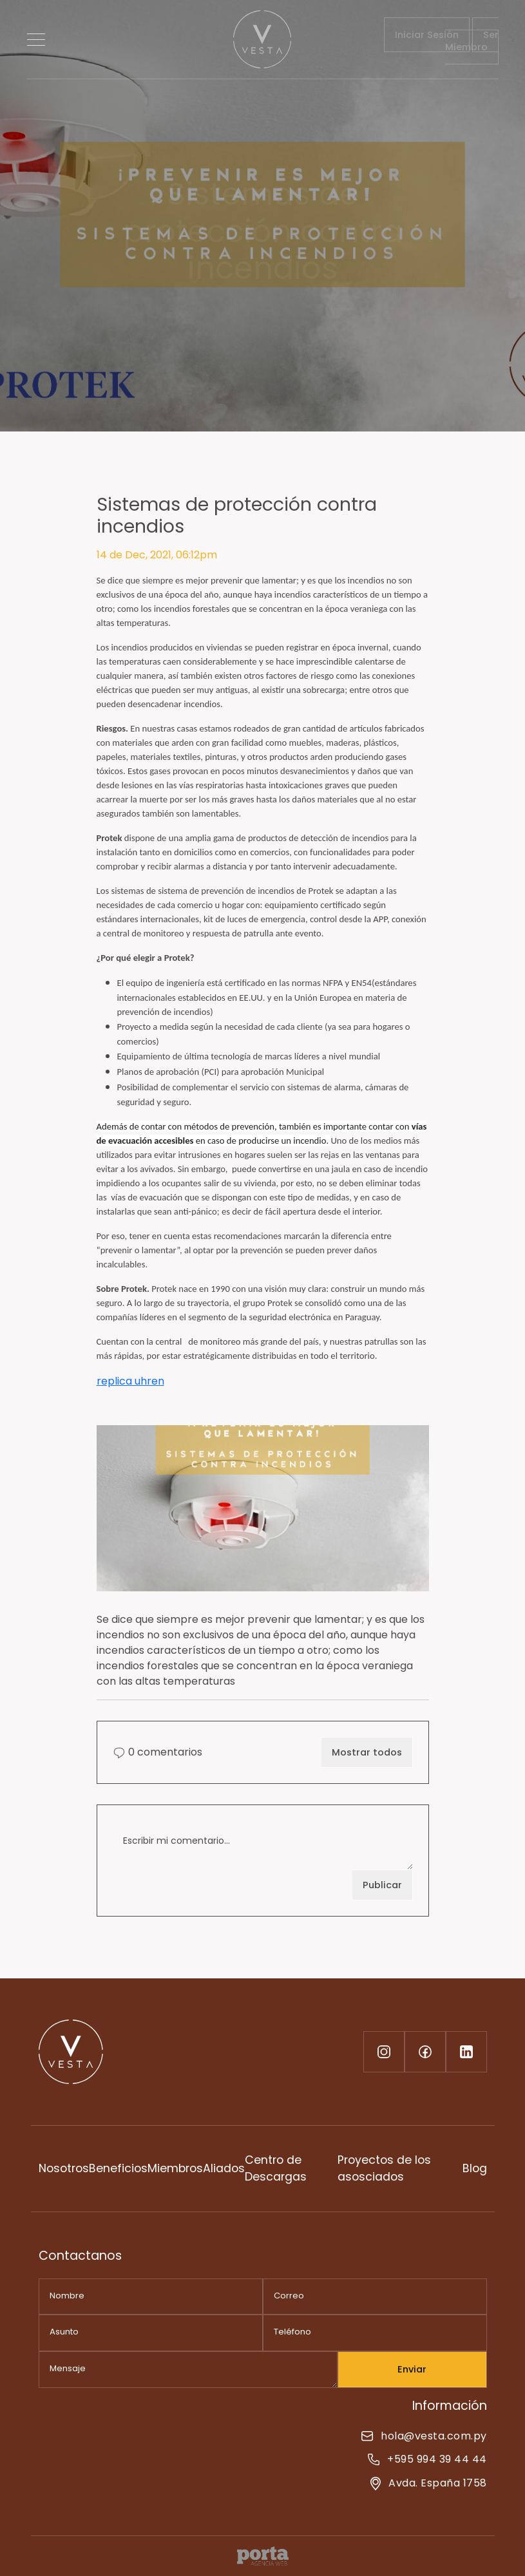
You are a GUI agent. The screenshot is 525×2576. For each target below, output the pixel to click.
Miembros (175, 2168)
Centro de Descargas (276, 2168)
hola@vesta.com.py (423, 2436)
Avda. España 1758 (428, 2483)
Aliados (224, 2168)
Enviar (411, 2369)
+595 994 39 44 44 (427, 2459)
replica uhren (130, 1381)
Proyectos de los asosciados (384, 2168)
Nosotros (64, 2168)
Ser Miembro (472, 40)
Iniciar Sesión (427, 34)
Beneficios (118, 2168)
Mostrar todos (367, 1752)
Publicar (382, 1885)
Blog (475, 2168)
